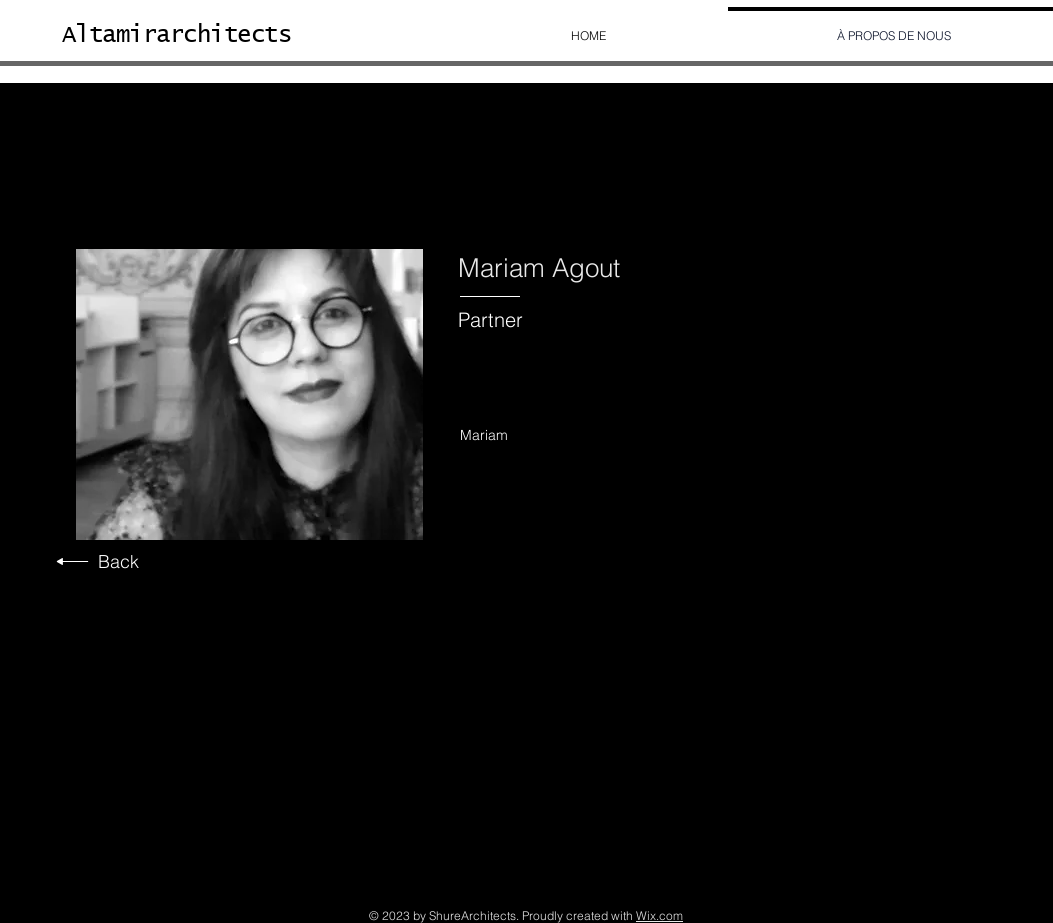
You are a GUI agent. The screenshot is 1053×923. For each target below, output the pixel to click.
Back (118, 561)
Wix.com (659, 915)
